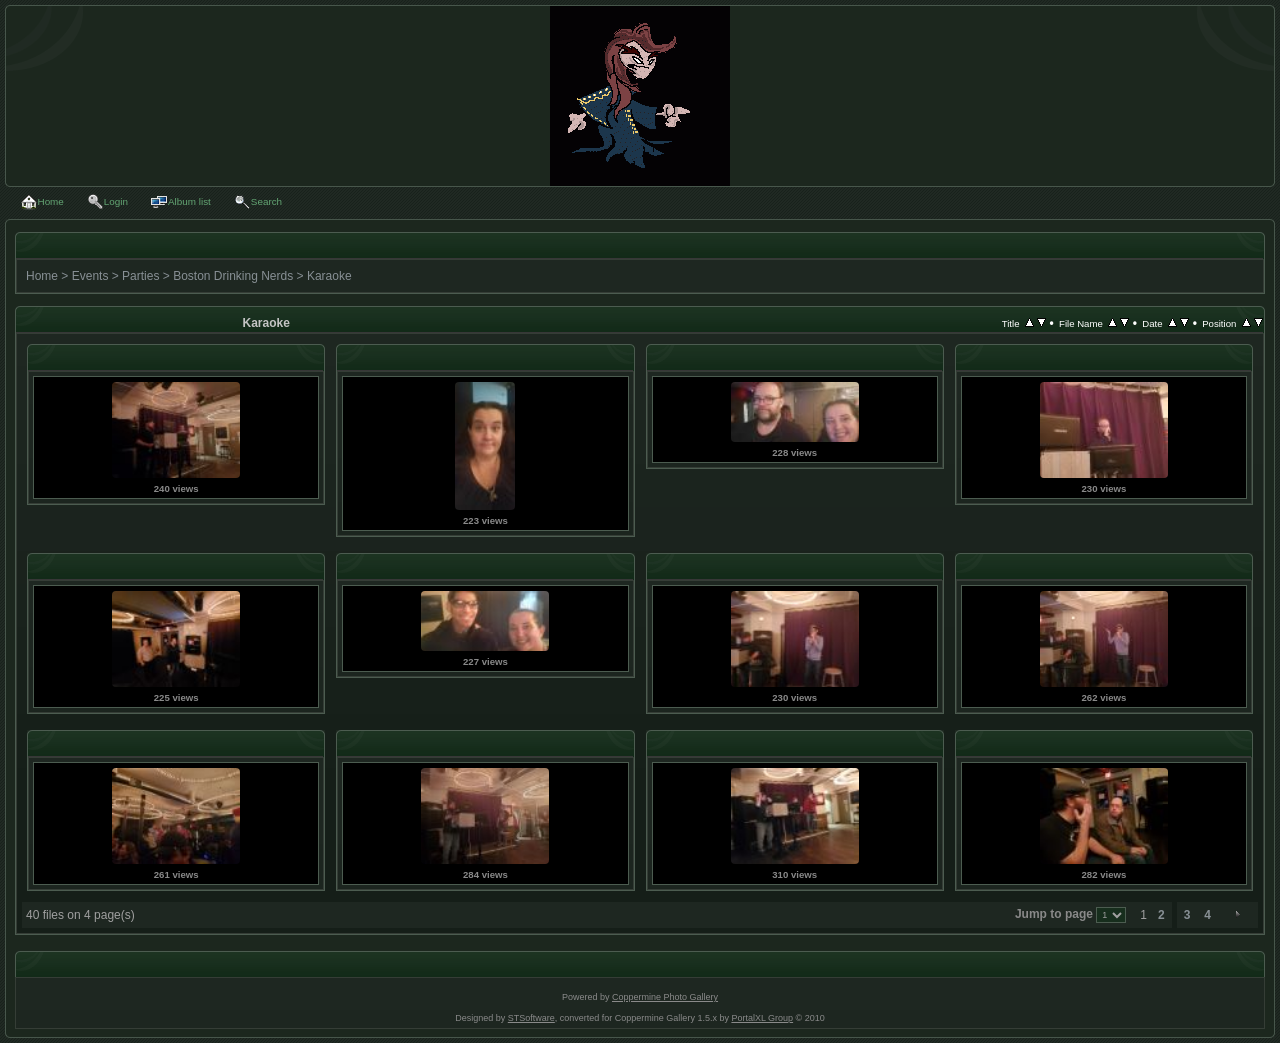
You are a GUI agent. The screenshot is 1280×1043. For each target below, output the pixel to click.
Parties (140, 276)
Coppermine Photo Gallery (665, 997)
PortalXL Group (762, 1018)
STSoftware (531, 1018)
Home (42, 276)
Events (90, 276)
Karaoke (329, 276)
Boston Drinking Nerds (233, 276)
